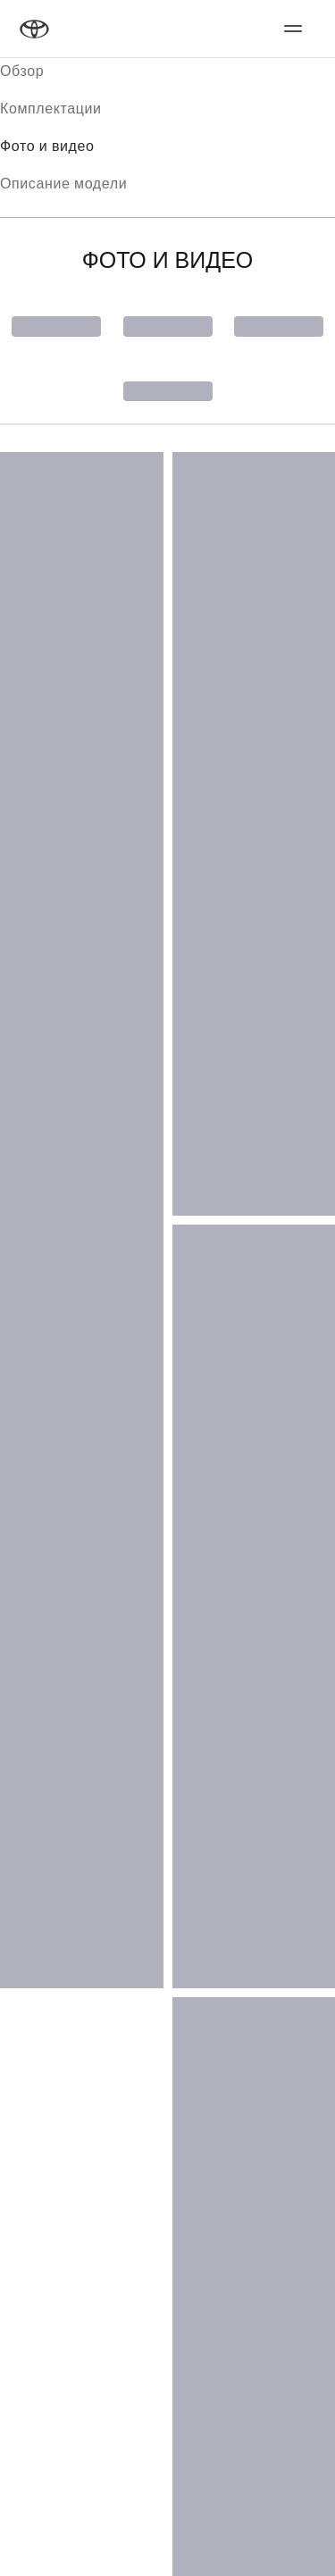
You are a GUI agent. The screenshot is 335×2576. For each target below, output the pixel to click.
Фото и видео (47, 146)
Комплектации (51, 108)
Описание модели (63, 183)
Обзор (22, 71)
